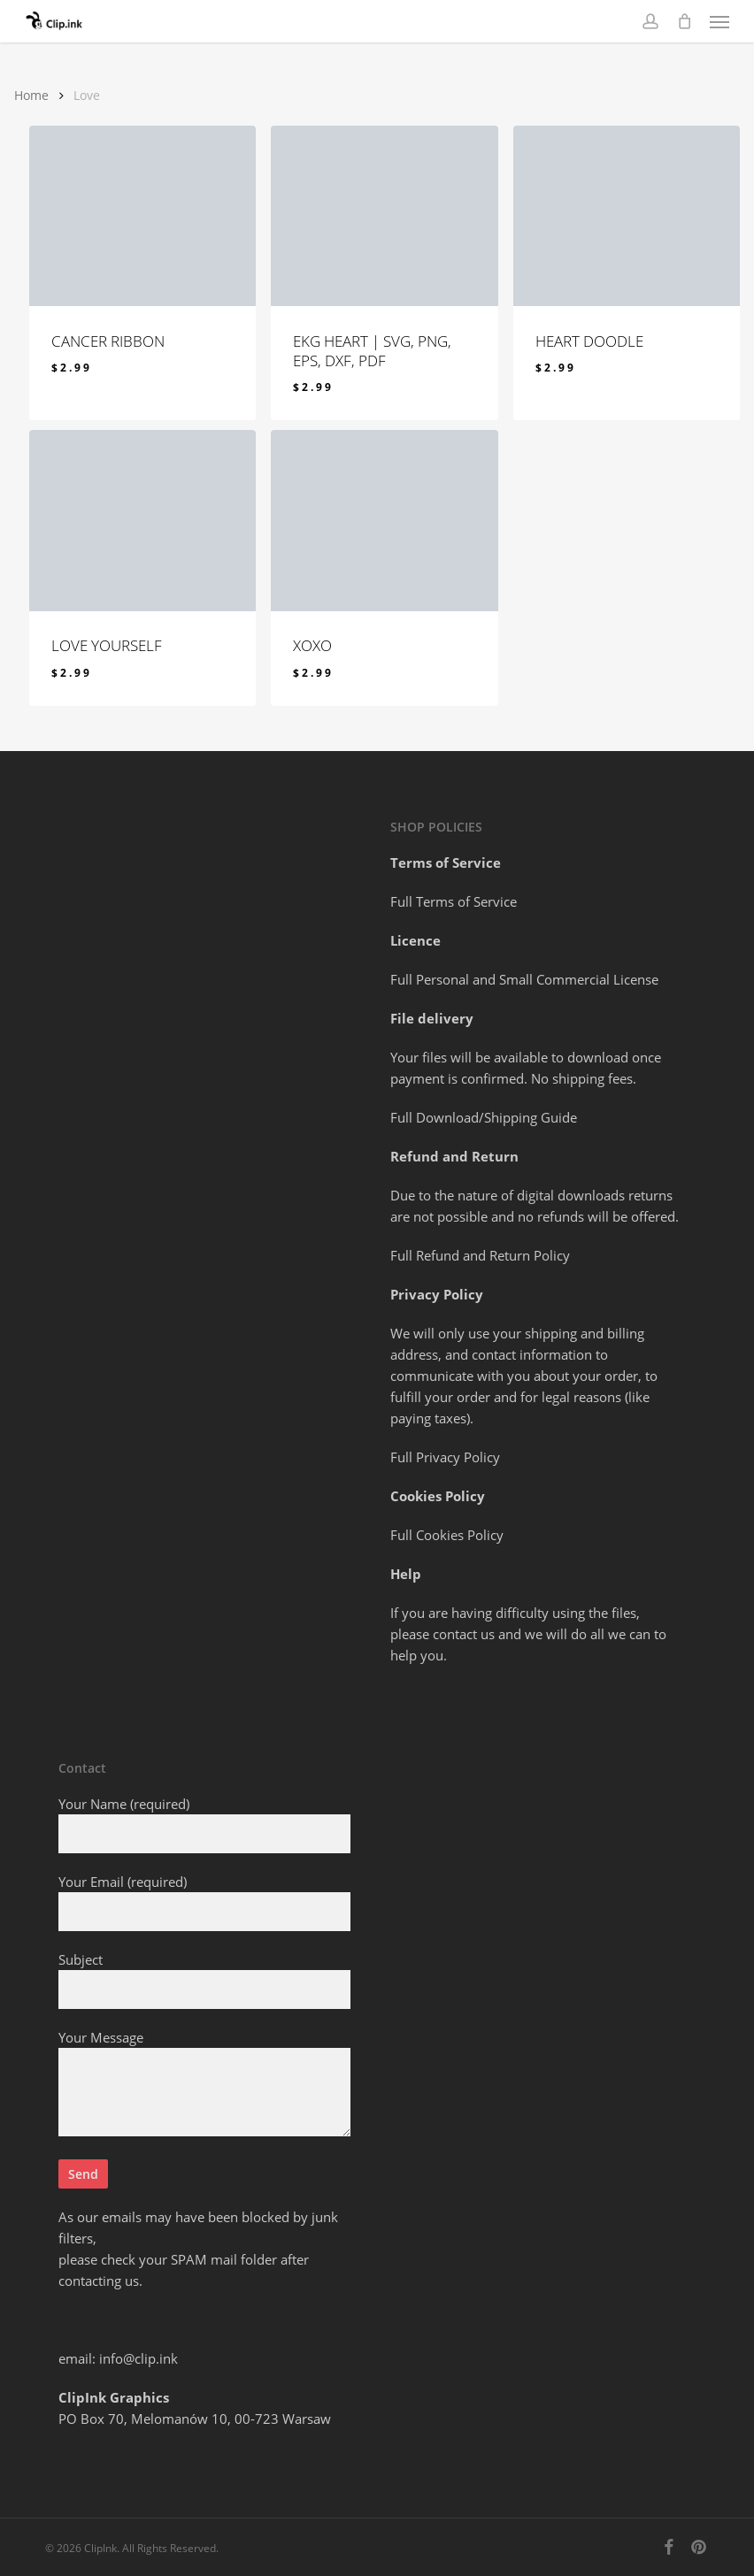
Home (31, 95)
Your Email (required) (204, 1902)
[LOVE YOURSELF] (142, 520)
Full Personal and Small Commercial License (524, 979)
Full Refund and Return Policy (480, 1255)
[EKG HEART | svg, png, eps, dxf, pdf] (384, 216)
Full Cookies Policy (447, 1535)
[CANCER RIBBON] (142, 216)
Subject (204, 1980)
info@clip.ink (138, 2358)
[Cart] (684, 21)
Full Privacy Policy (445, 1457)
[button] (719, 21)
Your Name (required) (204, 1824)
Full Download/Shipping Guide (483, 1117)
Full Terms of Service (453, 901)
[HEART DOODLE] (626, 216)
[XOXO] (384, 520)
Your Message (204, 2085)
